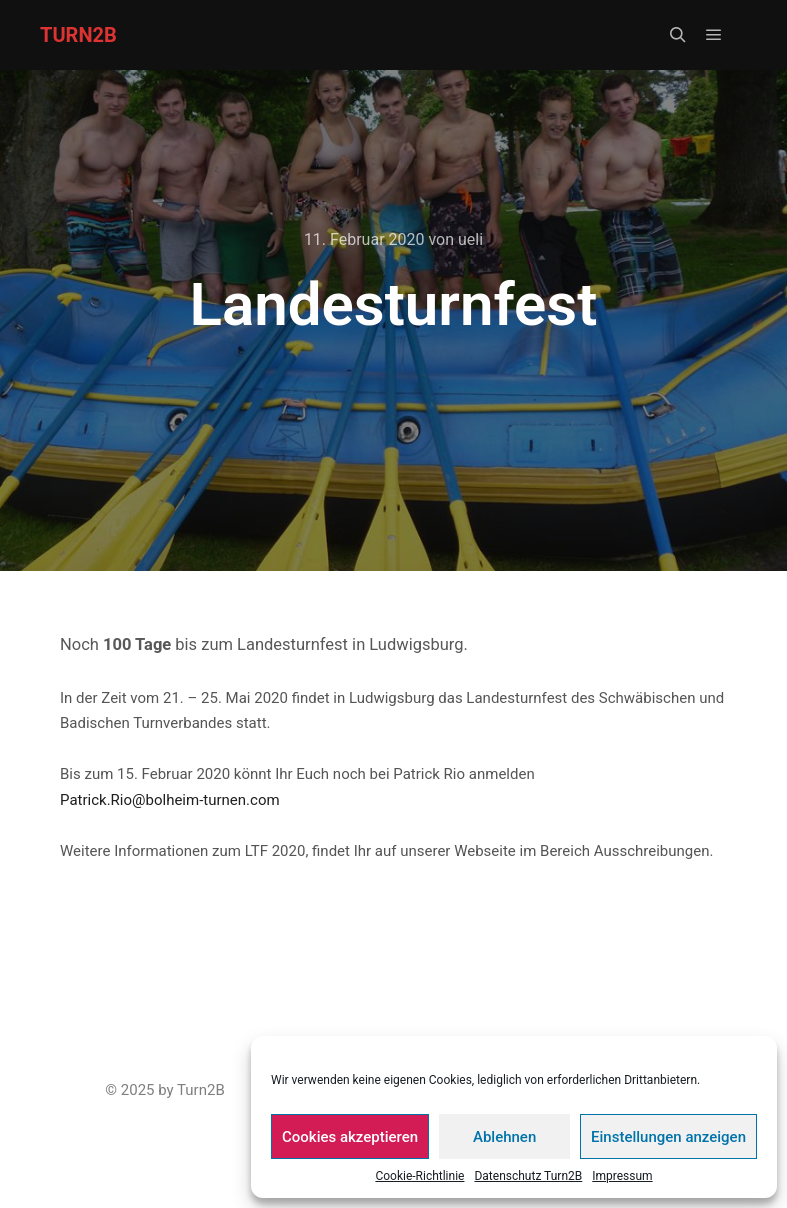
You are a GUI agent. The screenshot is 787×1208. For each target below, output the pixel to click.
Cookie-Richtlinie (419, 1176)
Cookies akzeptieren (350, 1137)
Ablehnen (504, 1137)
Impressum (622, 1176)
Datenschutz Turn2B (528, 1176)
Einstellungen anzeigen (668, 1137)
